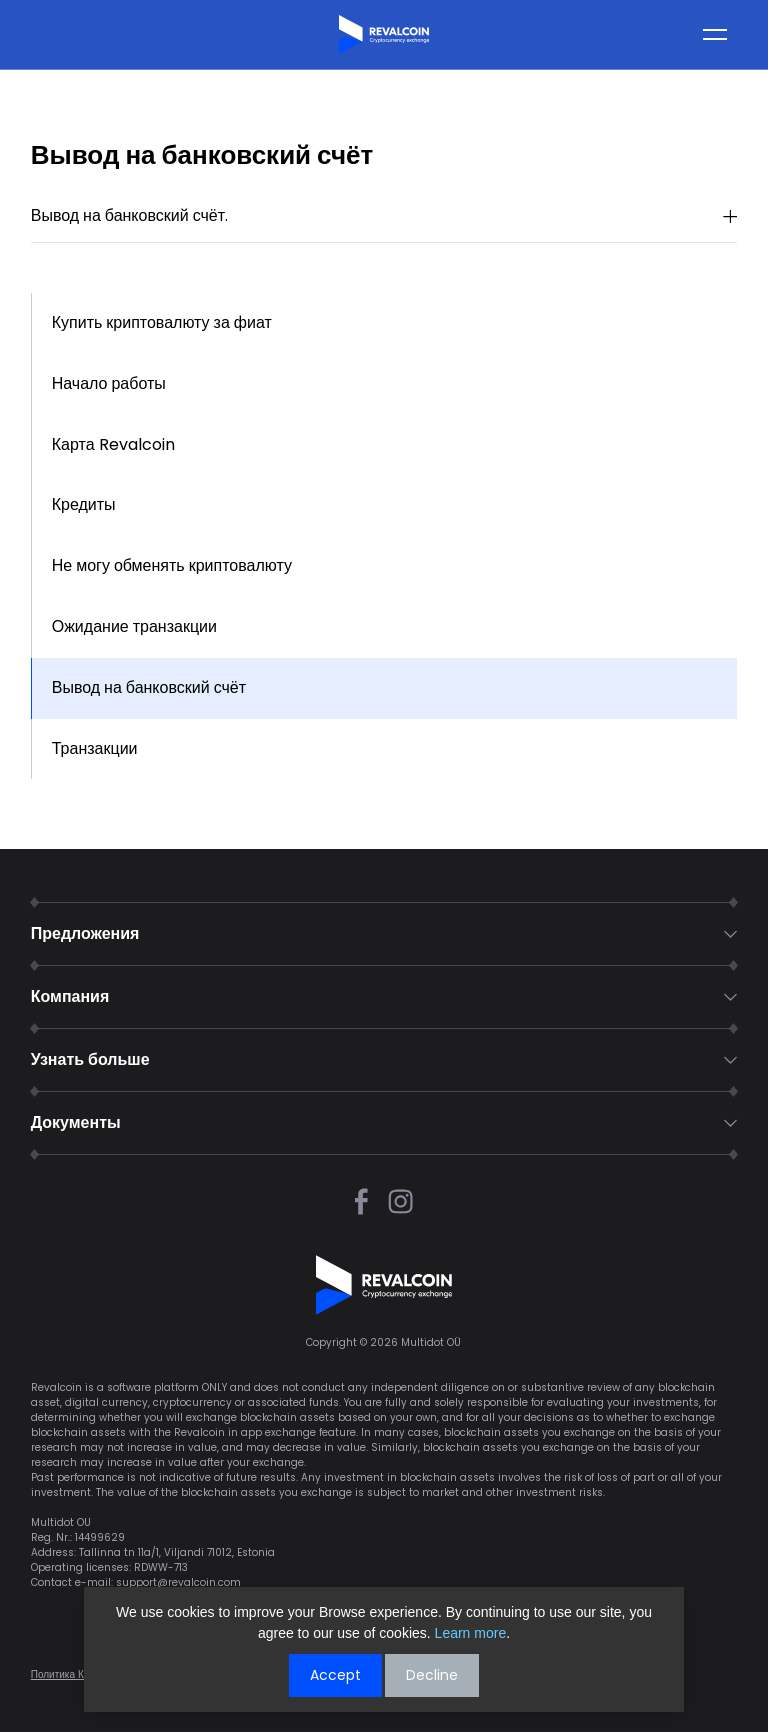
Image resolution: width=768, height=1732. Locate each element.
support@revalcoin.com (178, 1582)
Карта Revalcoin (113, 444)
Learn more (471, 1633)
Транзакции (95, 748)
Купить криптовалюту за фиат (162, 322)
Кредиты (84, 504)
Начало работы (109, 383)
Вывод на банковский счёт (149, 687)
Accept (335, 1675)
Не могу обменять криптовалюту (172, 565)
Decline (432, 1675)
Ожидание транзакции (134, 626)
